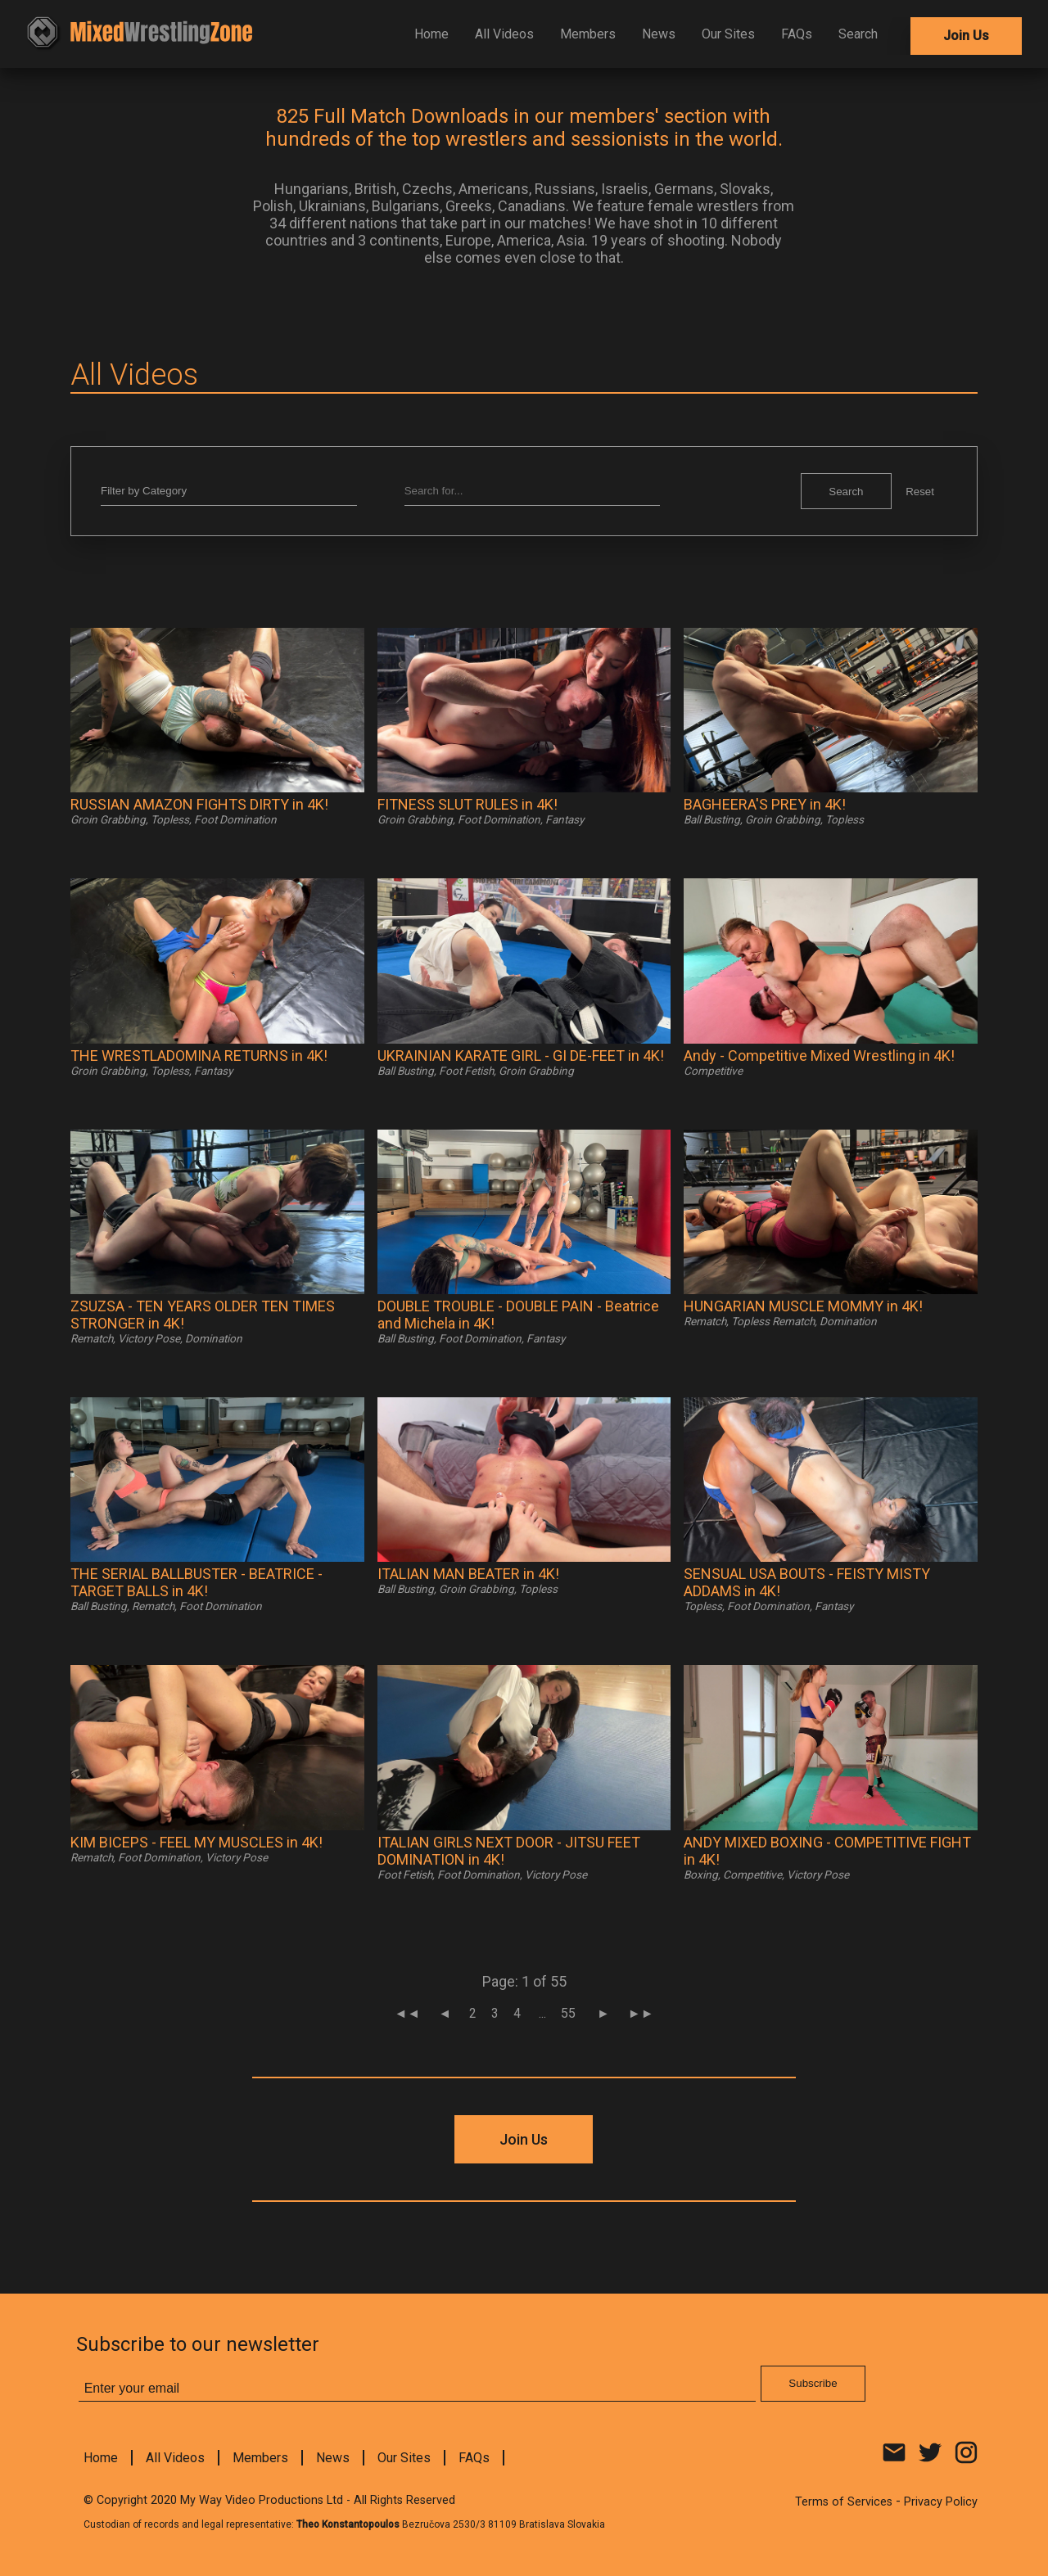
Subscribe (649, 408)
